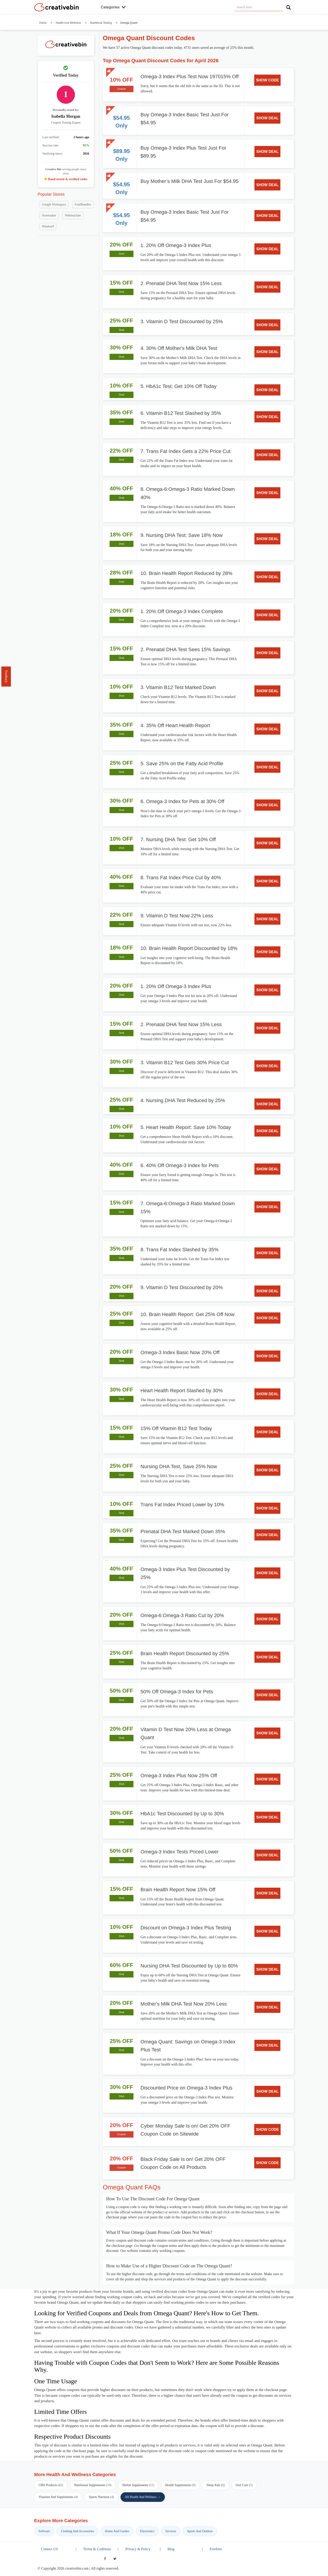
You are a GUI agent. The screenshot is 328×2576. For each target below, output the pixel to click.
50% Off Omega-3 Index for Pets (177, 1691)
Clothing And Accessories (77, 2531)
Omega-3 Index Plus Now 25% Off (179, 1775)
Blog (170, 2549)
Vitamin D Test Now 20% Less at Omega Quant (186, 1733)
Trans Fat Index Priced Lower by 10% (182, 1504)
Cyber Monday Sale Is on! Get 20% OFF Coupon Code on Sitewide (186, 2130)
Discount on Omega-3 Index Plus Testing (186, 1928)
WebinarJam (73, 215)
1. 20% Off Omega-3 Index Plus (176, 245)
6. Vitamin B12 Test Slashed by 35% (181, 413)
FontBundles (83, 204)
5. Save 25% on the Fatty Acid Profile (182, 763)
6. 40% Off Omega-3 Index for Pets (180, 1165)
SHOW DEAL (267, 118)
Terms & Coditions (97, 2549)
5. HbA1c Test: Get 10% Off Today (179, 386)
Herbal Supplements (138, 2485)
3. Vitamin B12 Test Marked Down (178, 687)
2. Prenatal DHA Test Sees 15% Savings (186, 649)
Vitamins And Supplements (58, 2497)
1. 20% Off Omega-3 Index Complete (182, 611)
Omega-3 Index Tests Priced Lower (180, 1852)
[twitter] (115, 2558)
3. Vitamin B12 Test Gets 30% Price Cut (185, 1062)
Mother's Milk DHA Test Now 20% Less (184, 2004)
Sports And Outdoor (200, 2531)
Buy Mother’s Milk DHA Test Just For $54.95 (189, 181)
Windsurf (48, 226)
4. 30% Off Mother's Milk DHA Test (179, 348)
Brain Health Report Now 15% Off (178, 1889)
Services (170, 2531)
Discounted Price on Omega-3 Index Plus (187, 2088)
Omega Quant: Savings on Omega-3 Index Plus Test (188, 2046)
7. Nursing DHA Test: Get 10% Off (178, 839)
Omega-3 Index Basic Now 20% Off (180, 1352)
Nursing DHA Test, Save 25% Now (179, 1466)
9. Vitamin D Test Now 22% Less (177, 916)
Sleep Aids (215, 2485)
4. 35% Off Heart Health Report (175, 725)
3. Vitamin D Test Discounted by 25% (182, 321)
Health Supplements (180, 2485)
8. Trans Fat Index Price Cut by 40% (181, 877)
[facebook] (105, 2558)
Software (44, 2531)
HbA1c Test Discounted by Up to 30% (182, 1813)
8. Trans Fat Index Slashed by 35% (179, 1249)
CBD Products (50, 2485)
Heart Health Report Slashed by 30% (182, 1390)
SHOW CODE (267, 80)
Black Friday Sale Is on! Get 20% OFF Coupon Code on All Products (183, 2163)
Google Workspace (54, 204)
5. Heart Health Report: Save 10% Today (186, 1127)
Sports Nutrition (101, 2497)
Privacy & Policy (137, 2549)
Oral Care (244, 2485)
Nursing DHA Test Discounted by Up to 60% (189, 1966)
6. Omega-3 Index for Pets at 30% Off (182, 801)
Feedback (6, 676)
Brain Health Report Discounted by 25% (185, 1653)
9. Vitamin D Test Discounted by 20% (182, 1287)
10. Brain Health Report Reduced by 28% (187, 573)
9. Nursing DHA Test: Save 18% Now (182, 535)
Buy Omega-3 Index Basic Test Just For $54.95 (185, 118)
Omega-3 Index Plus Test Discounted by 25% (185, 1573)
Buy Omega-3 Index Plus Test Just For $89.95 (183, 152)
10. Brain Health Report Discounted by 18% (189, 948)
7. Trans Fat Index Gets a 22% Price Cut (186, 451)
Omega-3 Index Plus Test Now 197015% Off (190, 76)
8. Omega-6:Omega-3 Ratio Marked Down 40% (188, 493)
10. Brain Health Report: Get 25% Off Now (188, 1314)
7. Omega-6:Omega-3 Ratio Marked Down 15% (188, 1207)
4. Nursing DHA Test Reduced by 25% (183, 1100)
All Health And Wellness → (143, 2497)
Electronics (147, 2531)
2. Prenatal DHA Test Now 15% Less (181, 283)
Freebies (216, 2549)
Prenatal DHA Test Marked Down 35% (183, 1531)
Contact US (49, 2549)
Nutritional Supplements (92, 2485)
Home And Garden (117, 2531)
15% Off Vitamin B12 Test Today (176, 1428)
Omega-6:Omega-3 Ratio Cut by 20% (182, 1615)
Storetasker (49, 215)
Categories (113, 7)
